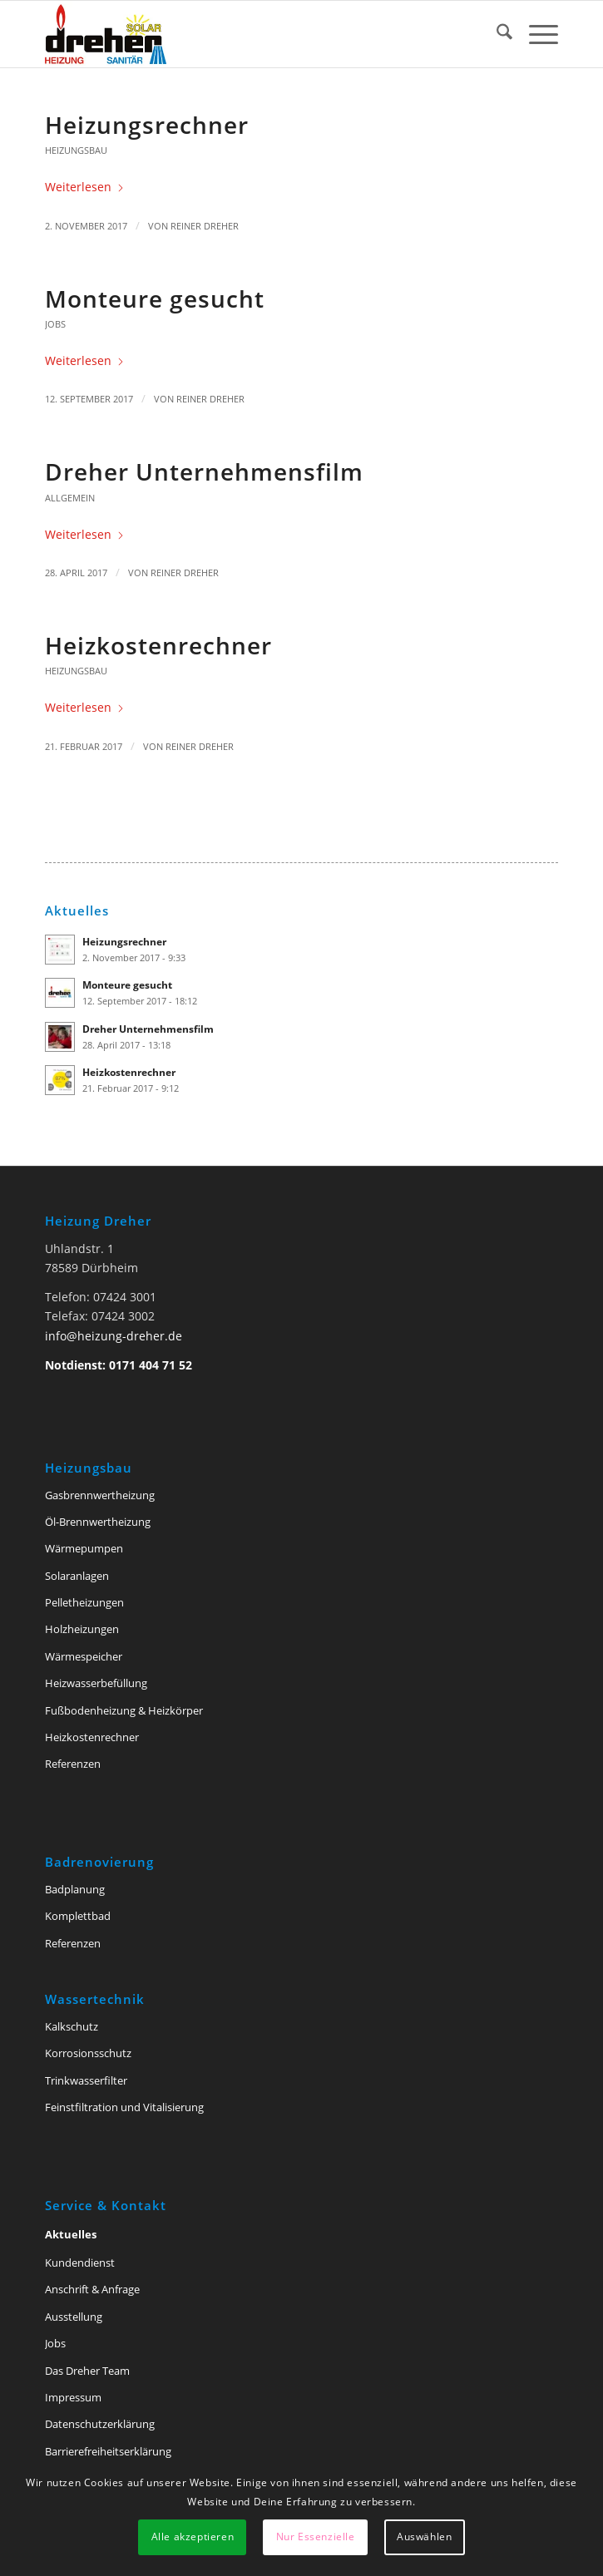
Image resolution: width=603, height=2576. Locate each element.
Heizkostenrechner (158, 645)
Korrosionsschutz (88, 2053)
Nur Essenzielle (315, 2536)
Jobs (55, 324)
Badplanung (75, 1889)
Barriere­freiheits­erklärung (108, 2451)
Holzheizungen (82, 1628)
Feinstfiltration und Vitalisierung (124, 2107)
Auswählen (424, 2536)
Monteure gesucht (154, 298)
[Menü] (535, 34)
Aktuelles (70, 2234)
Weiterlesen (85, 187)
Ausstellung (73, 2316)
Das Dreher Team (87, 2370)
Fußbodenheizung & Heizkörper (124, 1710)
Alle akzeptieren (193, 2536)
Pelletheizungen (84, 1602)
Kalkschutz (71, 2026)
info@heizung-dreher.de (113, 1336)
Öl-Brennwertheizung (98, 1521)
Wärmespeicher (83, 1656)
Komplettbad (78, 1915)
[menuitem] (496, 34)
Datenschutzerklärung (100, 2423)
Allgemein (70, 497)
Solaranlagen (77, 1575)
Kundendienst (80, 2262)
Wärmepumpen (84, 1548)
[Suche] (496, 34)
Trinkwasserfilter (86, 2080)
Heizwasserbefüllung (96, 1682)
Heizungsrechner (147, 125)
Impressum (73, 2397)
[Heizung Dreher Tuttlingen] (250, 34)
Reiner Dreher (205, 226)
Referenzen (73, 1763)
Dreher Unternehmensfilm (204, 471)
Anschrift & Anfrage (92, 2289)
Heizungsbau (76, 150)
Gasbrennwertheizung (100, 1495)
